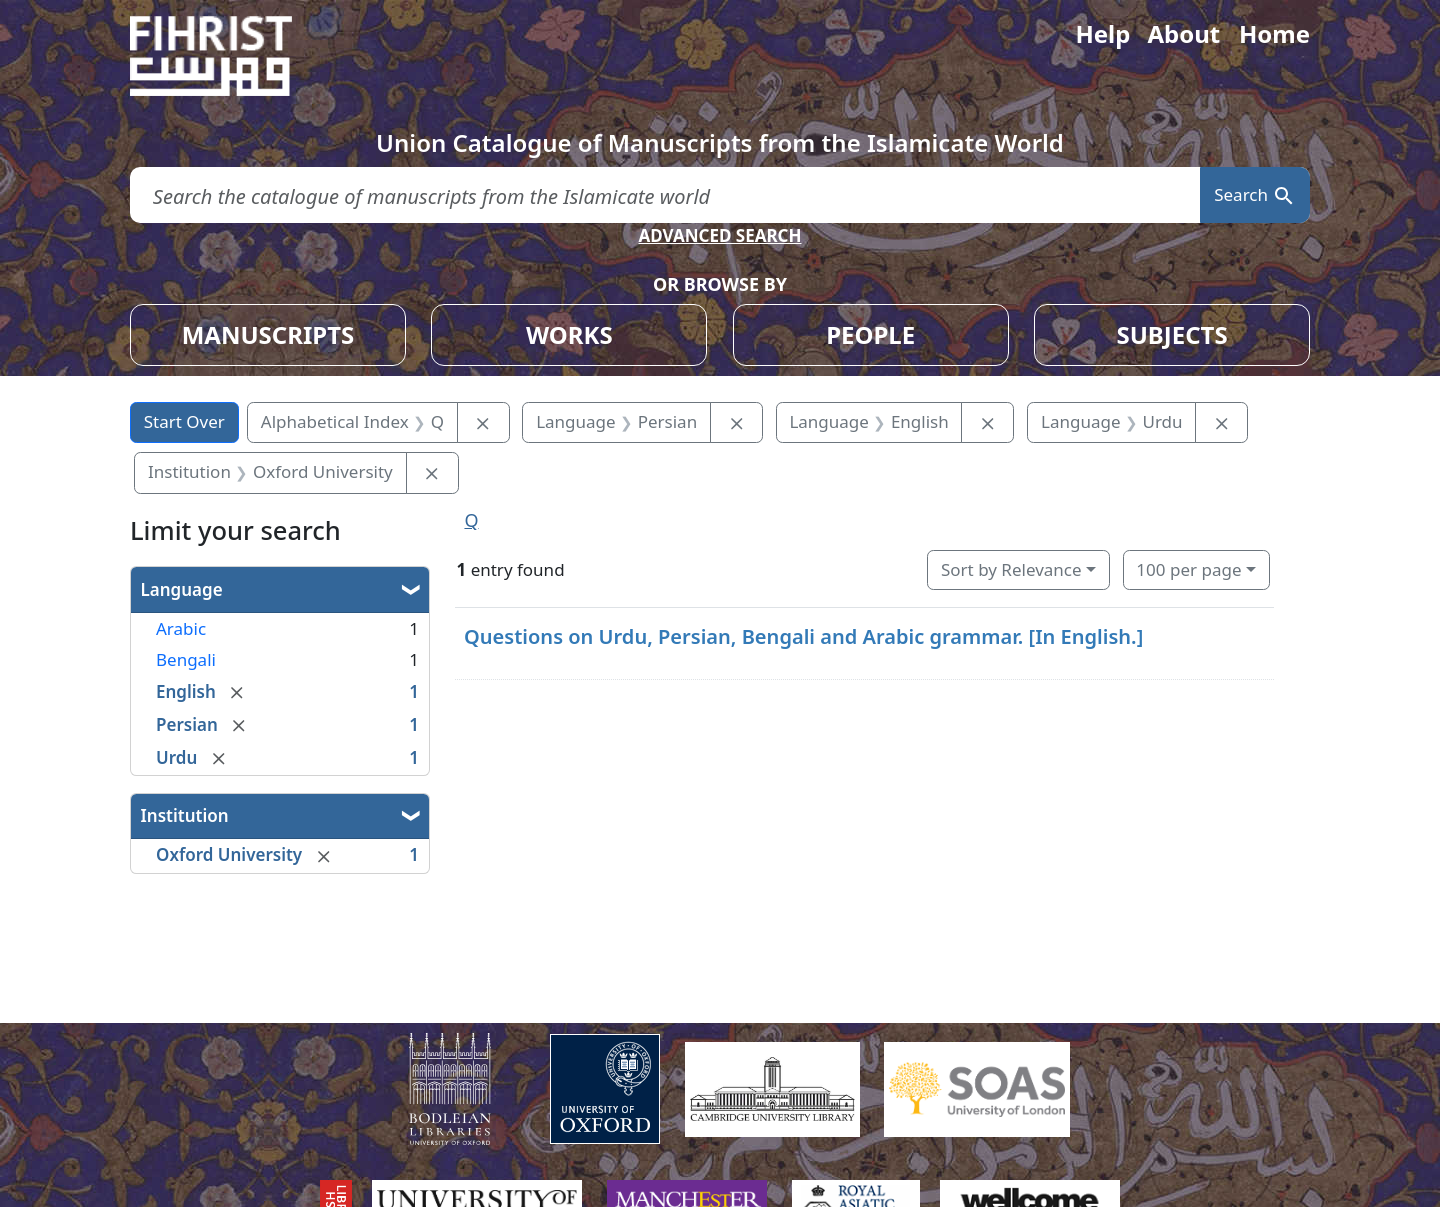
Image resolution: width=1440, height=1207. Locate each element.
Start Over (184, 421)
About (1183, 33)
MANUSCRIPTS (268, 334)
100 (1188, 569)
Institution (185, 815)
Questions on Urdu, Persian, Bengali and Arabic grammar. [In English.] (803, 636)
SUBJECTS (1171, 334)
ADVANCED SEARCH (719, 235)
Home (1274, 33)
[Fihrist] (230, 56)
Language (182, 589)
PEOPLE (870, 334)
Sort (1011, 569)
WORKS (569, 334)
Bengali (186, 659)
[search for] (665, 195)
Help (1102, 33)
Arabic (181, 628)
